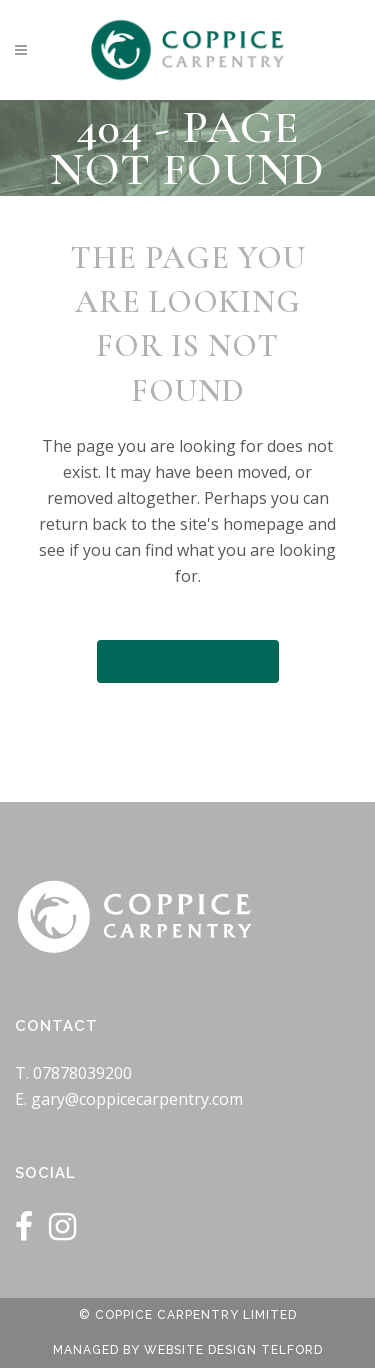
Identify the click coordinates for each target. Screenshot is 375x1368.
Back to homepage (188, 661)
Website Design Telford (233, 1350)
